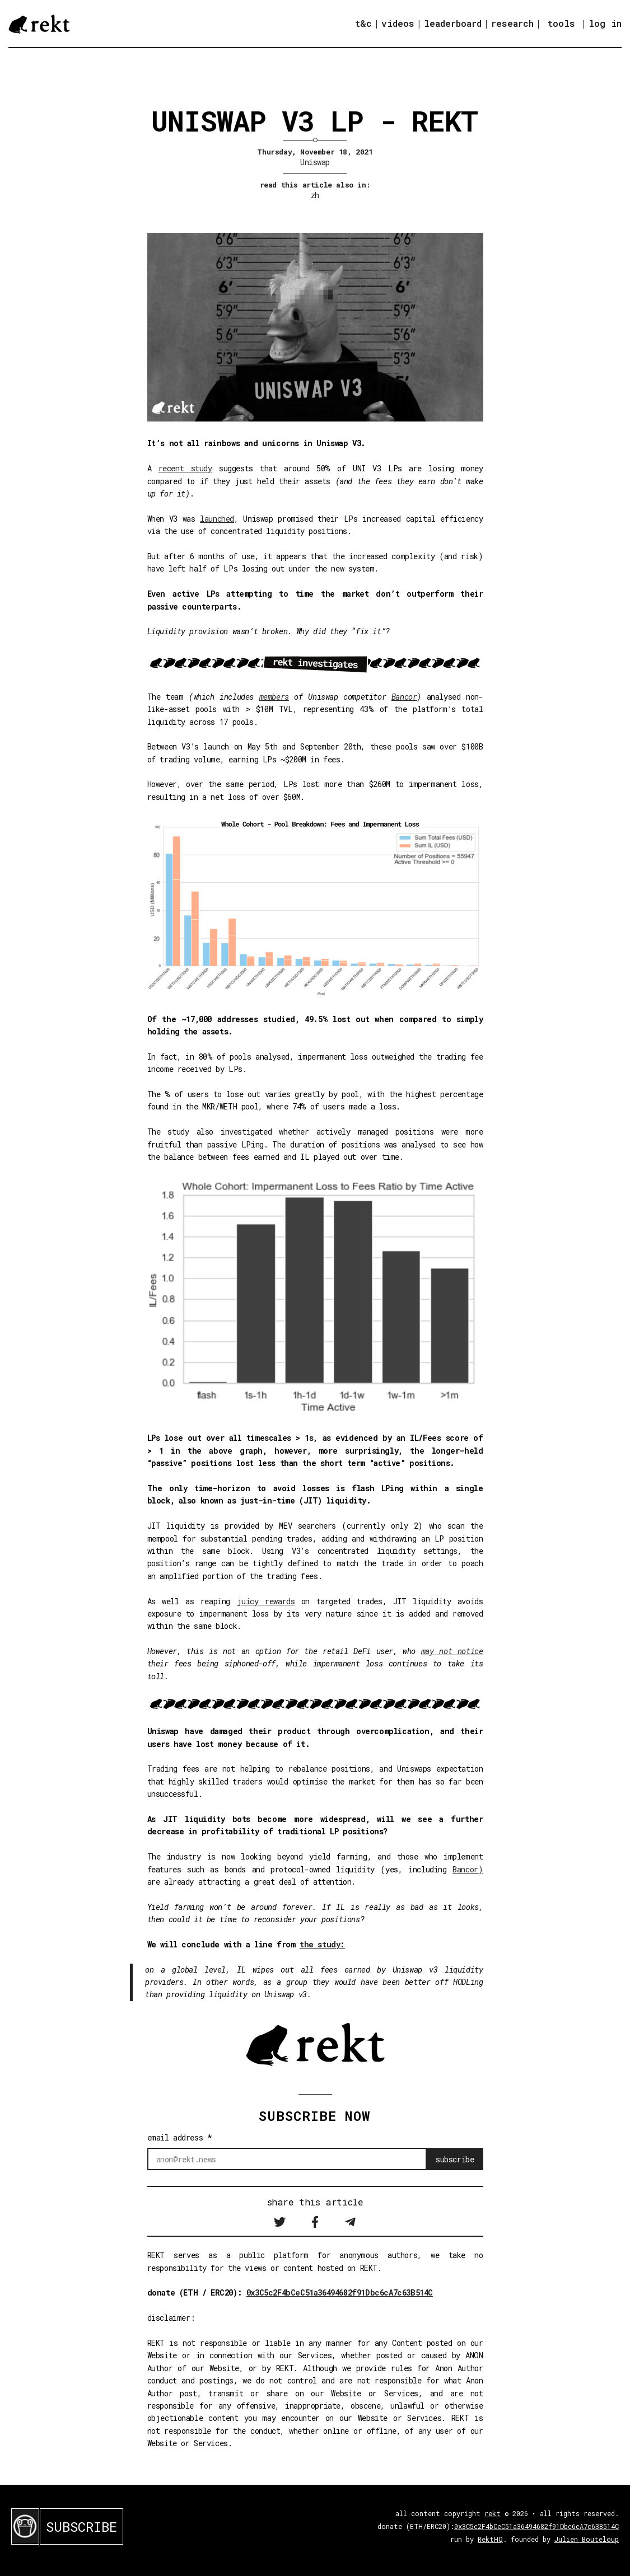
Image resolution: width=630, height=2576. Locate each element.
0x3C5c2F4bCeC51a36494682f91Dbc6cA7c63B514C (339, 2292)
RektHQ (490, 2539)
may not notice (452, 1651)
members (274, 696)
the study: (322, 1944)
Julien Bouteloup (586, 2539)
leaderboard (453, 23)
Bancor (404, 696)
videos (397, 23)
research (512, 23)
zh (315, 195)
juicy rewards (266, 1601)
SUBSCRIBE (81, 2527)
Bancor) (467, 1869)
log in (605, 23)
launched (217, 518)
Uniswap (314, 162)
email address (179, 2137)
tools (561, 23)
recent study (185, 468)
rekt (492, 2513)
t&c (363, 23)
